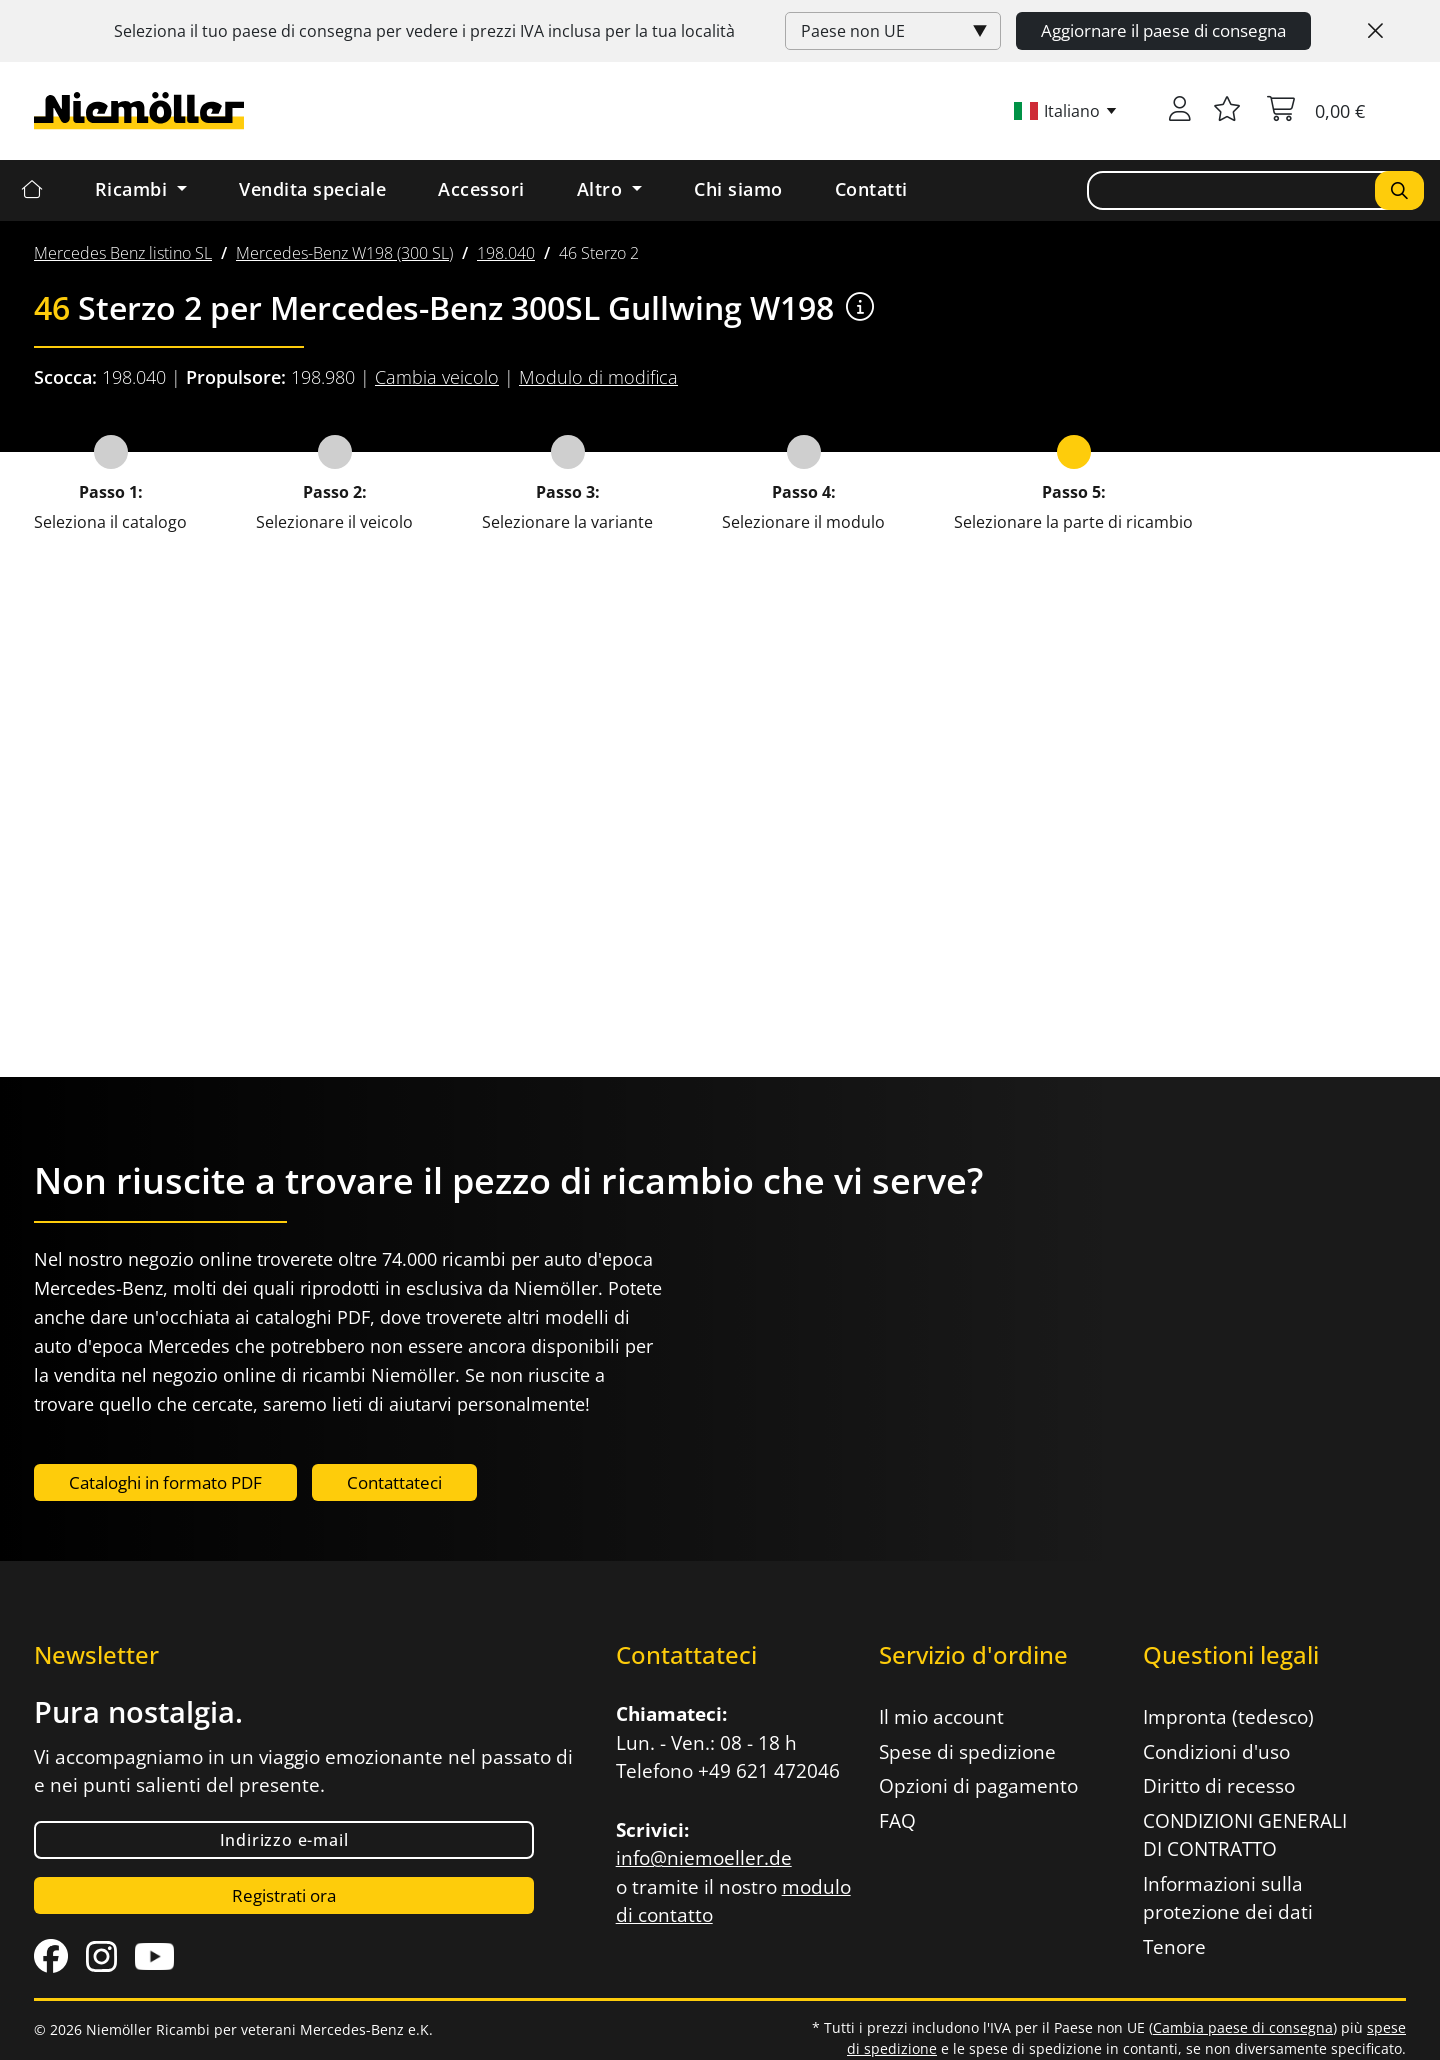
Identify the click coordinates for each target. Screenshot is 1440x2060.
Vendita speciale (312, 189)
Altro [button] (602, 189)
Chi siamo (738, 189)
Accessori (481, 189)
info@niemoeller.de (704, 1858)
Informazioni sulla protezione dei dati (1228, 1898)
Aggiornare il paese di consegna (1163, 30)
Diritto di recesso (1219, 1786)
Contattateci (394, 1482)
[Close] (1375, 31)
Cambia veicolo (437, 377)
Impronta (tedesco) (1228, 1717)
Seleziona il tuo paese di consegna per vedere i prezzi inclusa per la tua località (424, 31)
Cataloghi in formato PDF (165, 1482)
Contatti (871, 189)
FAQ (897, 1821)
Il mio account (941, 1717)
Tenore (1174, 1947)
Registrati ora (284, 1895)
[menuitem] (123, 253)
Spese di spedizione (967, 1752)
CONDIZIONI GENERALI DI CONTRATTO (1245, 1835)
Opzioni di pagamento (978, 1786)
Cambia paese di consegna (1243, 2027)
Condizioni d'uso (1216, 1752)
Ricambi (134, 189)
